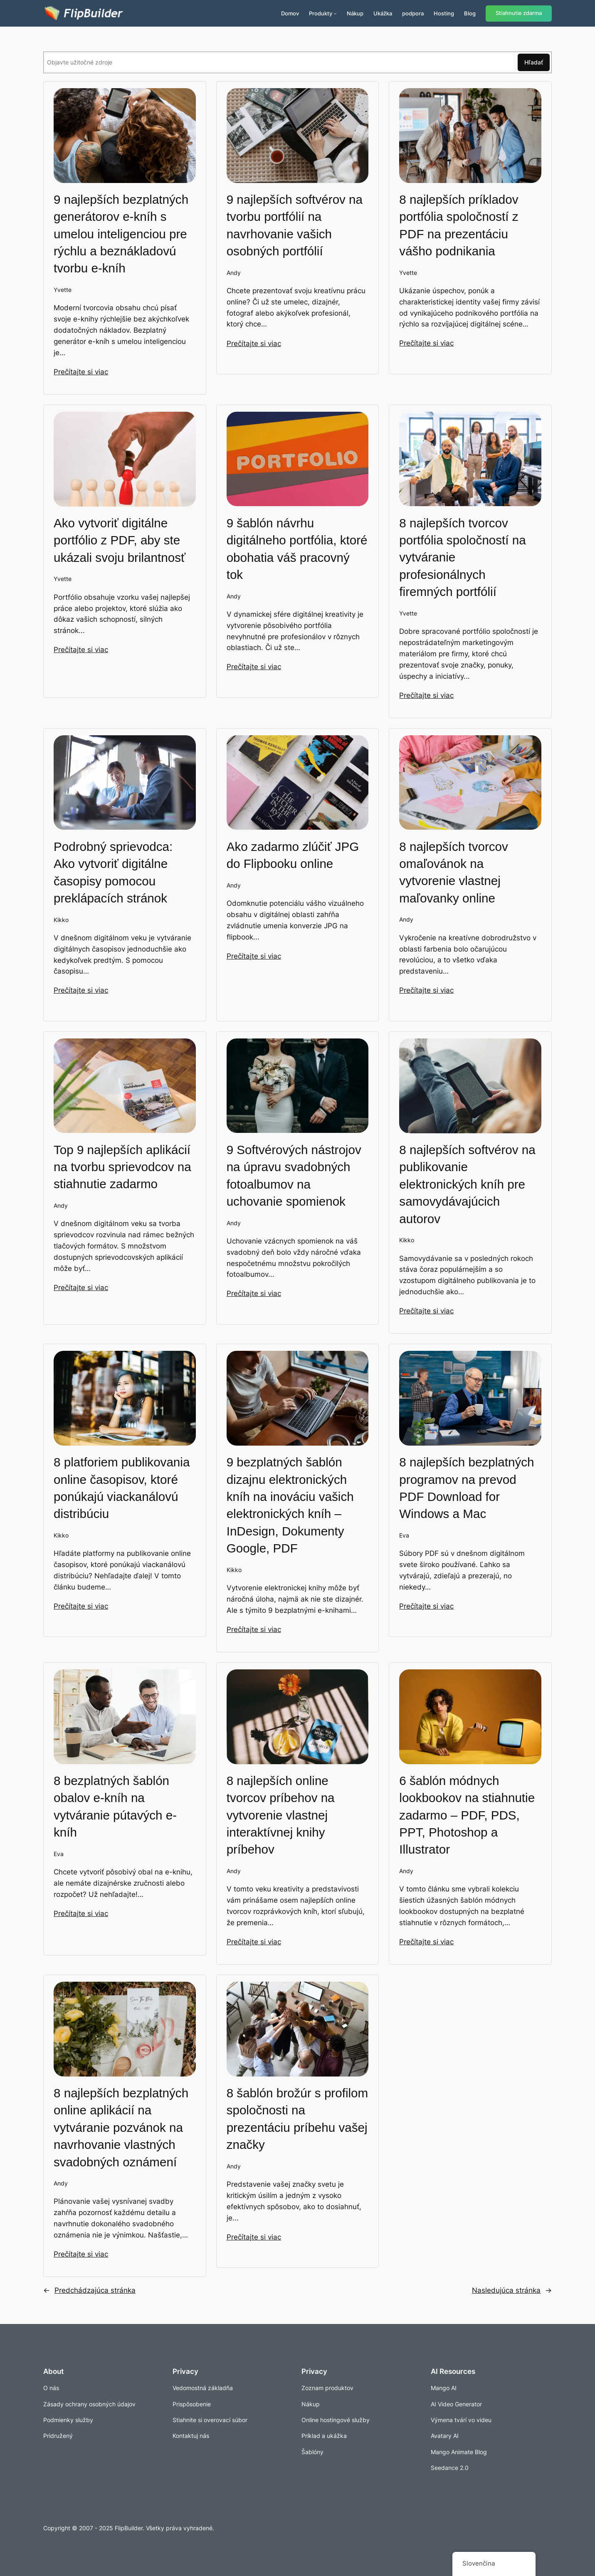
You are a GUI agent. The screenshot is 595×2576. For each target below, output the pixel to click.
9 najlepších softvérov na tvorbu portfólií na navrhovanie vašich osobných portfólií (295, 224)
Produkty (320, 13)
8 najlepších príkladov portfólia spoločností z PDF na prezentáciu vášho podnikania (458, 224)
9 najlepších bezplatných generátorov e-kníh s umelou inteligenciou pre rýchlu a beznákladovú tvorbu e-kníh (121, 233)
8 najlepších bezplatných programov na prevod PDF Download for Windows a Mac (466, 1487)
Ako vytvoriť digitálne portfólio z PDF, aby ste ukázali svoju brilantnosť (119, 540)
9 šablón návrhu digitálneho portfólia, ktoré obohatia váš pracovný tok (297, 548)
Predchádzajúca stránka (89, 2289)
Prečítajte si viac (81, 371)
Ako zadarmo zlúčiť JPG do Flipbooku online (293, 854)
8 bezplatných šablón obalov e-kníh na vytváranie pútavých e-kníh (115, 1806)
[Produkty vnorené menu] (335, 13)
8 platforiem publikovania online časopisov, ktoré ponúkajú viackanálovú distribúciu (122, 1487)
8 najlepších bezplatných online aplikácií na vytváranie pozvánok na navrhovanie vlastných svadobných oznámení (121, 2127)
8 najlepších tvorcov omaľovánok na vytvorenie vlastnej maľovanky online (453, 872)
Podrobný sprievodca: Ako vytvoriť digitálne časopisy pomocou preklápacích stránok (113, 872)
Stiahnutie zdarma (519, 13)
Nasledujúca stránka (512, 2289)
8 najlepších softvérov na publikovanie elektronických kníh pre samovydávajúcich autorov (467, 1183)
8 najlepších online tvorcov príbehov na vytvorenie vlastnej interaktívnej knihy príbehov (281, 1814)
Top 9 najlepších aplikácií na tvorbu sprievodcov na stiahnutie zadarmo (122, 1166)
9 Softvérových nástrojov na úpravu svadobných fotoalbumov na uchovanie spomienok (294, 1175)
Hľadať (533, 61)
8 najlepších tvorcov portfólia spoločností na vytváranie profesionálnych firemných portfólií (462, 557)
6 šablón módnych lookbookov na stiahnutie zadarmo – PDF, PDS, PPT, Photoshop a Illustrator (467, 1814)
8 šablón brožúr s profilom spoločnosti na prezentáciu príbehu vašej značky (297, 2118)
